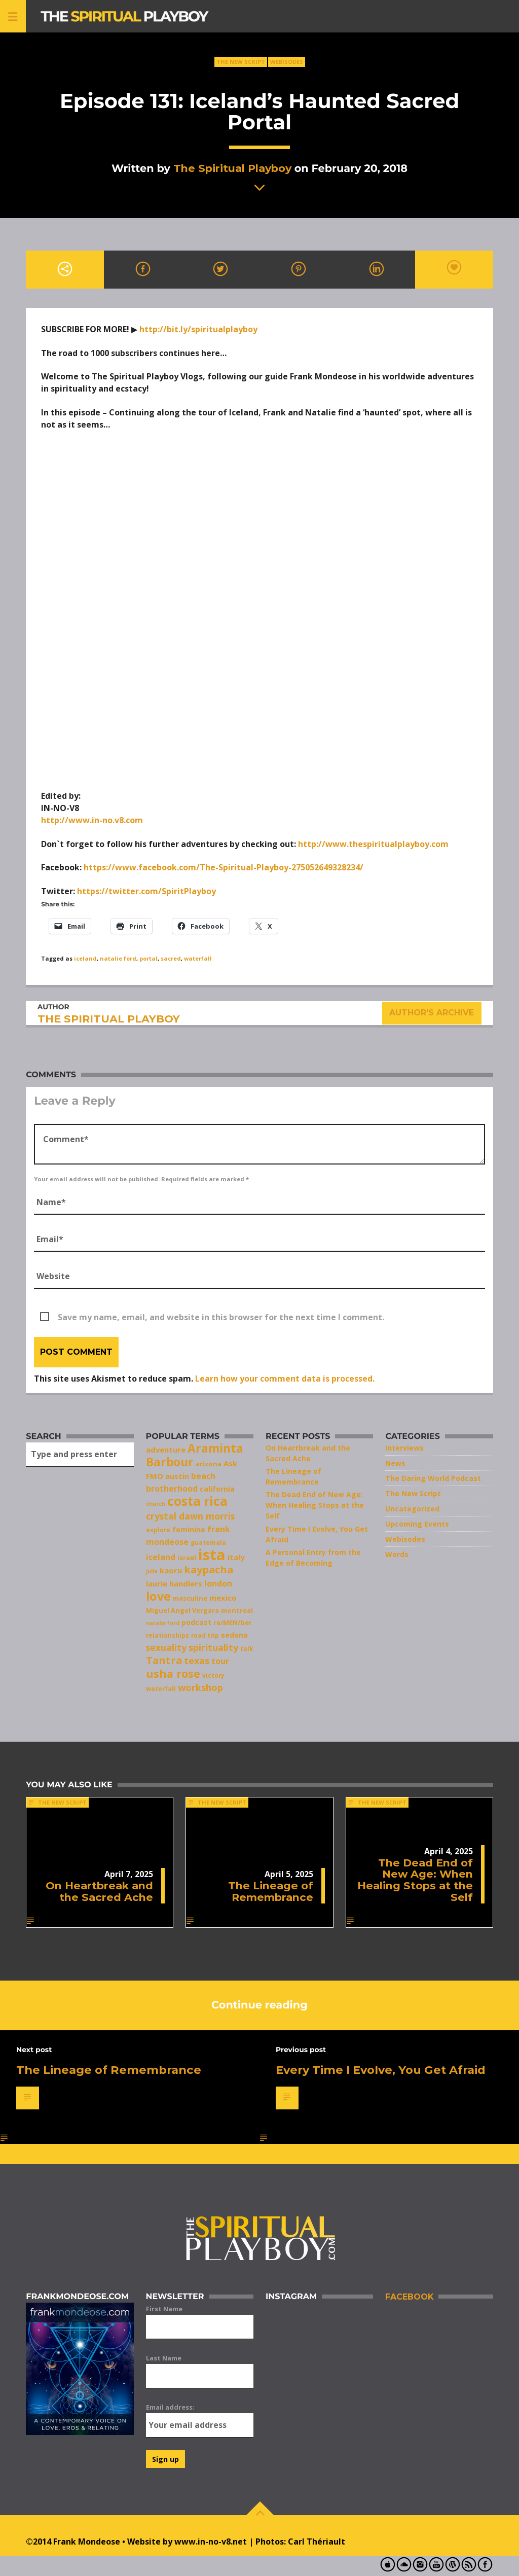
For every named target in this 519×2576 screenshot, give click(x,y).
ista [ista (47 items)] (212, 1554)
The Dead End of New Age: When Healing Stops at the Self (315, 1505)
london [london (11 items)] (218, 1583)
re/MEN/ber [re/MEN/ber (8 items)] (232, 1622)
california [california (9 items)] (217, 1489)
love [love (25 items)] (158, 1596)
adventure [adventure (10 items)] (166, 1449)
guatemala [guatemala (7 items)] (208, 1542)
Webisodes (286, 61)
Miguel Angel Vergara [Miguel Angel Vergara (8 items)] (182, 1610)
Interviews (404, 1448)
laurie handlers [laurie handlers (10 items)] (174, 1583)
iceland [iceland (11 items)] (160, 1557)
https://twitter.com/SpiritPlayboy (146, 891)
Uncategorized (412, 1508)
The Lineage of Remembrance (270, 1891)
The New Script (240, 61)
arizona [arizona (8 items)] (208, 1463)
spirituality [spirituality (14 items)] (213, 1647)
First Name (164, 2308)
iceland (85, 958)
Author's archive (432, 1012)
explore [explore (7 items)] (158, 1530)
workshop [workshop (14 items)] (200, 1687)
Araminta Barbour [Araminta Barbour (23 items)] (194, 1455)
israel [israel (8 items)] (186, 1557)
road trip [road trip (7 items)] (205, 1635)
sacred (171, 958)
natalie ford (118, 958)
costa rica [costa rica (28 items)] (197, 1501)
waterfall (198, 958)
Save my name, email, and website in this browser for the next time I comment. (221, 1317)
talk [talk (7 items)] (246, 1648)
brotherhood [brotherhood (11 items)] (172, 1488)
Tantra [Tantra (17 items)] (164, 1660)
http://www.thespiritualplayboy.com (373, 844)
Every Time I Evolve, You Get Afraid (381, 2070)
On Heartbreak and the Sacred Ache (99, 1891)
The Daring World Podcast (433, 1478)
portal (148, 958)
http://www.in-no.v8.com (92, 820)
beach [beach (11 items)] (203, 1475)
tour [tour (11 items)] (220, 1661)
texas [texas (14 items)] (196, 1660)
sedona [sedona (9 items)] (234, 1635)
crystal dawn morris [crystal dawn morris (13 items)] (190, 1516)
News (395, 1463)
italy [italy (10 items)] (236, 1557)
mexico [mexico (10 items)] (223, 1598)
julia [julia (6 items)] (152, 1571)
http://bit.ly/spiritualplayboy (198, 329)
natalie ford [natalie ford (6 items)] (162, 1623)
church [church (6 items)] (155, 1503)
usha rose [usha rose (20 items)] (173, 1673)
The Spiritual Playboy (232, 168)
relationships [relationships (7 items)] (167, 1635)
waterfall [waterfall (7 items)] (161, 1688)
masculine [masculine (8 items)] (190, 1598)
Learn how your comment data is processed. (285, 1378)
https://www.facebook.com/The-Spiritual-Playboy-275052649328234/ (223, 867)
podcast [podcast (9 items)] (196, 1622)
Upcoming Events (417, 1524)
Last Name (163, 2357)
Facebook (409, 2297)
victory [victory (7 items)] (213, 1675)
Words (397, 1554)
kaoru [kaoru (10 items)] (171, 1570)
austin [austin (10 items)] (177, 1476)
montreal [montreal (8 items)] (237, 1610)
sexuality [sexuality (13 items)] (166, 1647)
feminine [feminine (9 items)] (188, 1529)
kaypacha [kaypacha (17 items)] (208, 1569)
